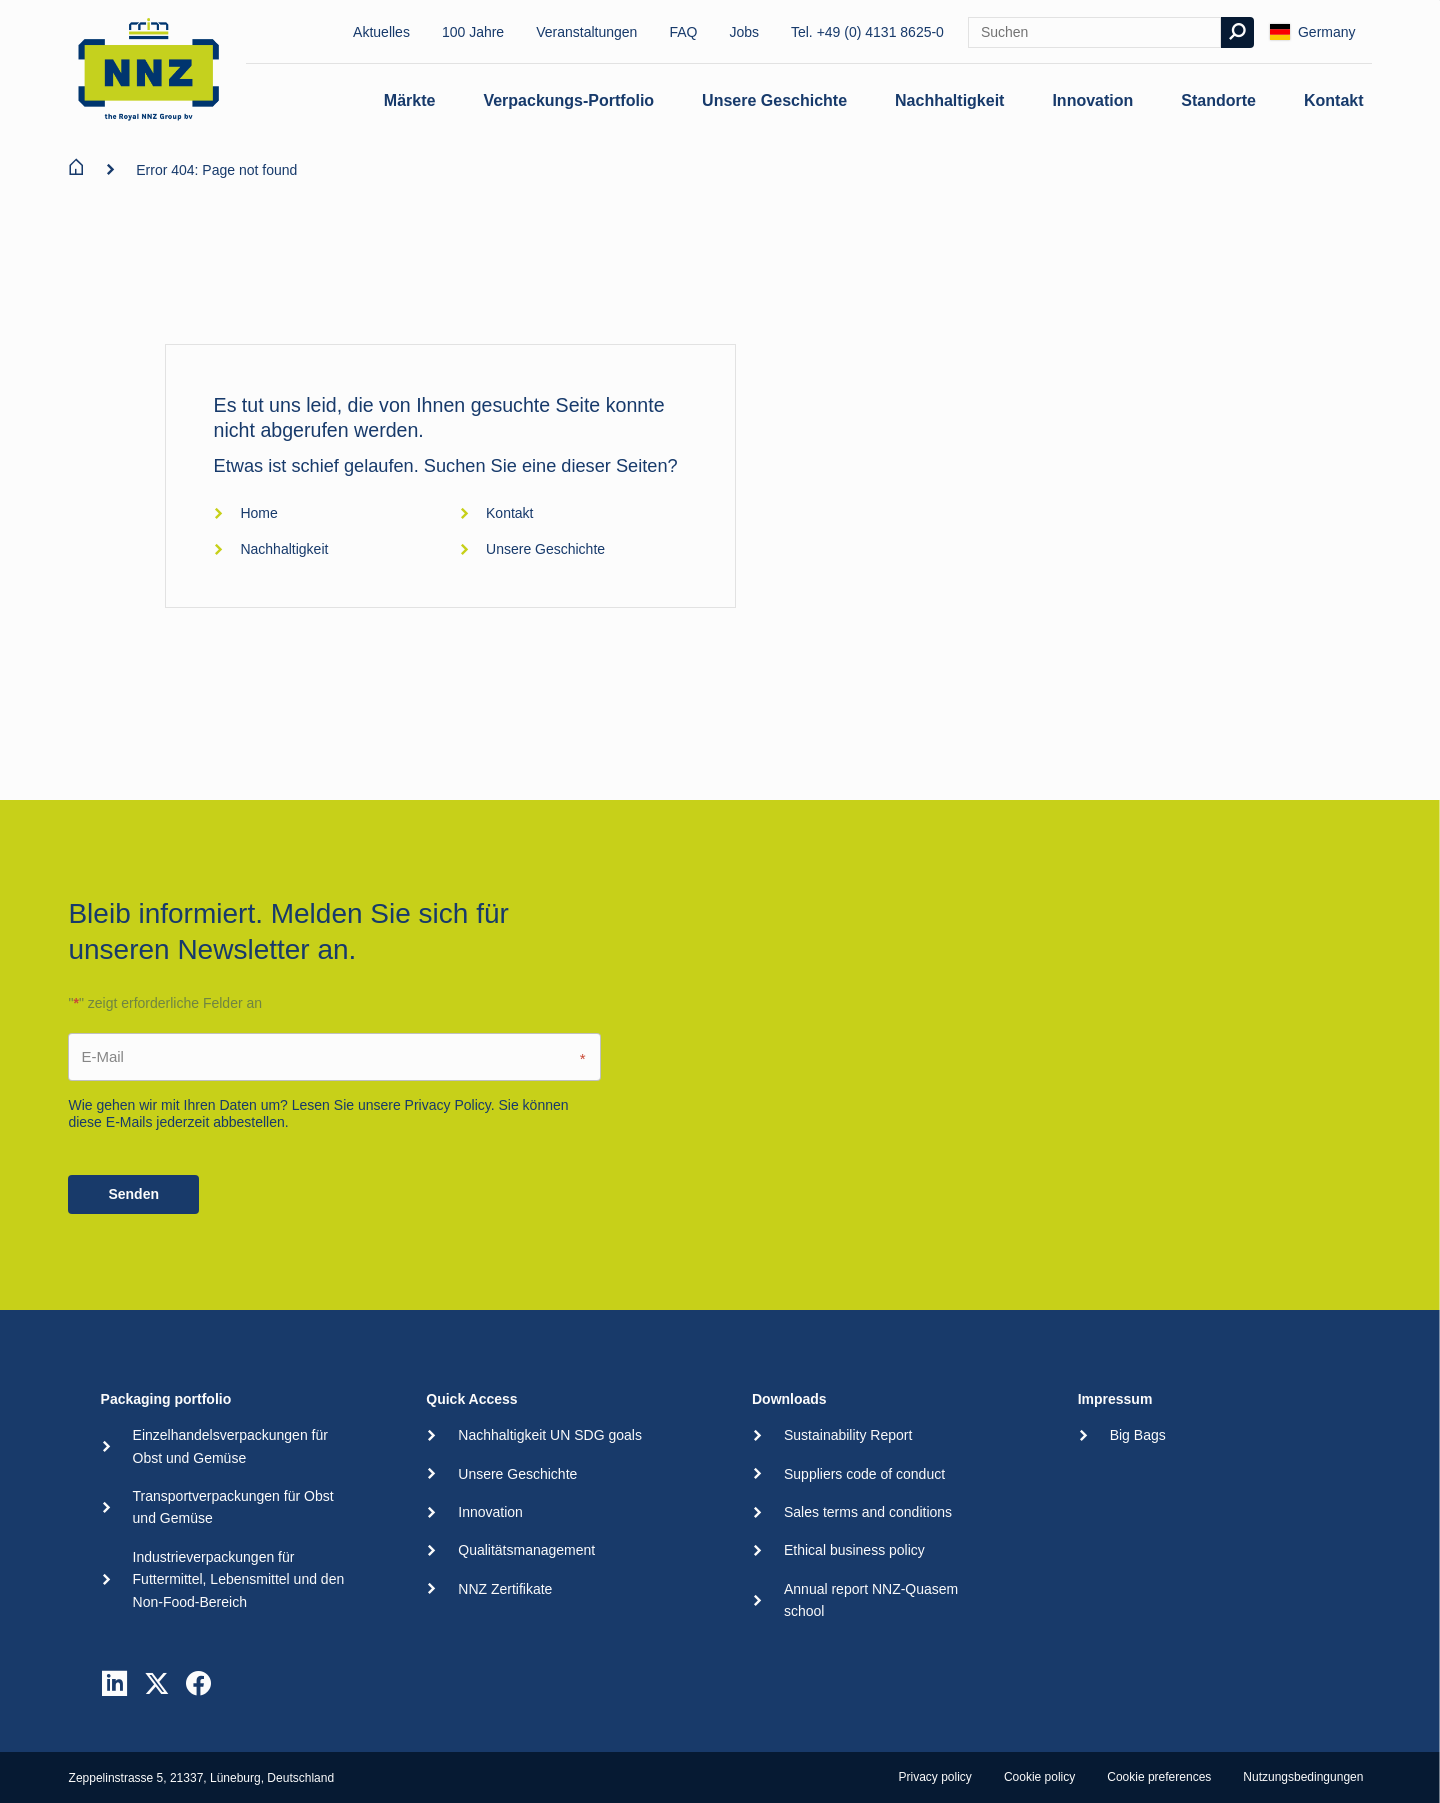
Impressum (1115, 1399)
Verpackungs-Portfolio (568, 100)
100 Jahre (473, 32)
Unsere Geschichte (774, 100)
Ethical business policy (854, 1550)
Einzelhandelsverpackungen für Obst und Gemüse (230, 1446)
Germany (1313, 32)
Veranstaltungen (586, 32)
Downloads (789, 1399)
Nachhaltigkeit (949, 100)
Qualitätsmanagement (526, 1550)
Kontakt (1334, 100)
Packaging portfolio (166, 1399)
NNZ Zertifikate (505, 1589)
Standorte (1218, 100)
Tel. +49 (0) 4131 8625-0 (867, 32)
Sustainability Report (848, 1435)
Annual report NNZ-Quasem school (871, 1600)
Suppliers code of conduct (864, 1474)
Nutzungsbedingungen (1303, 1777)
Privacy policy (935, 1777)
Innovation (1092, 100)
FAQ (683, 32)
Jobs (744, 32)
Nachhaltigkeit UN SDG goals (550, 1435)
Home (245, 513)
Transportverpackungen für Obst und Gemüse (233, 1507)
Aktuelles (381, 32)
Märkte (410, 100)
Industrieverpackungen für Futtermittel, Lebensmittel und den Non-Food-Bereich (239, 1579)
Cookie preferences (1159, 1777)
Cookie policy (1039, 1777)
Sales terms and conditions (868, 1512)
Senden (133, 1194)
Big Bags (1138, 1435)
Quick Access (471, 1399)
